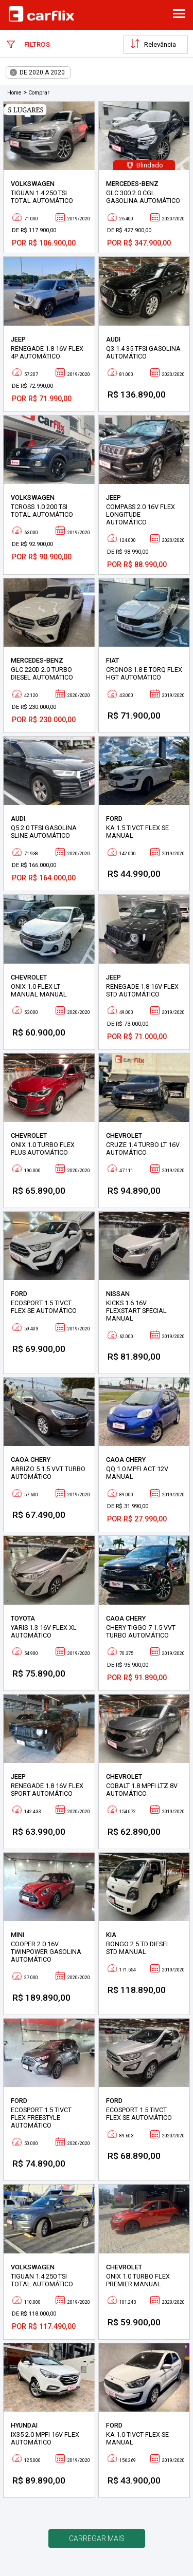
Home (14, 92)
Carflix (41, 14)
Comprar (38, 92)
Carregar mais (97, 2538)
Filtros (28, 44)
